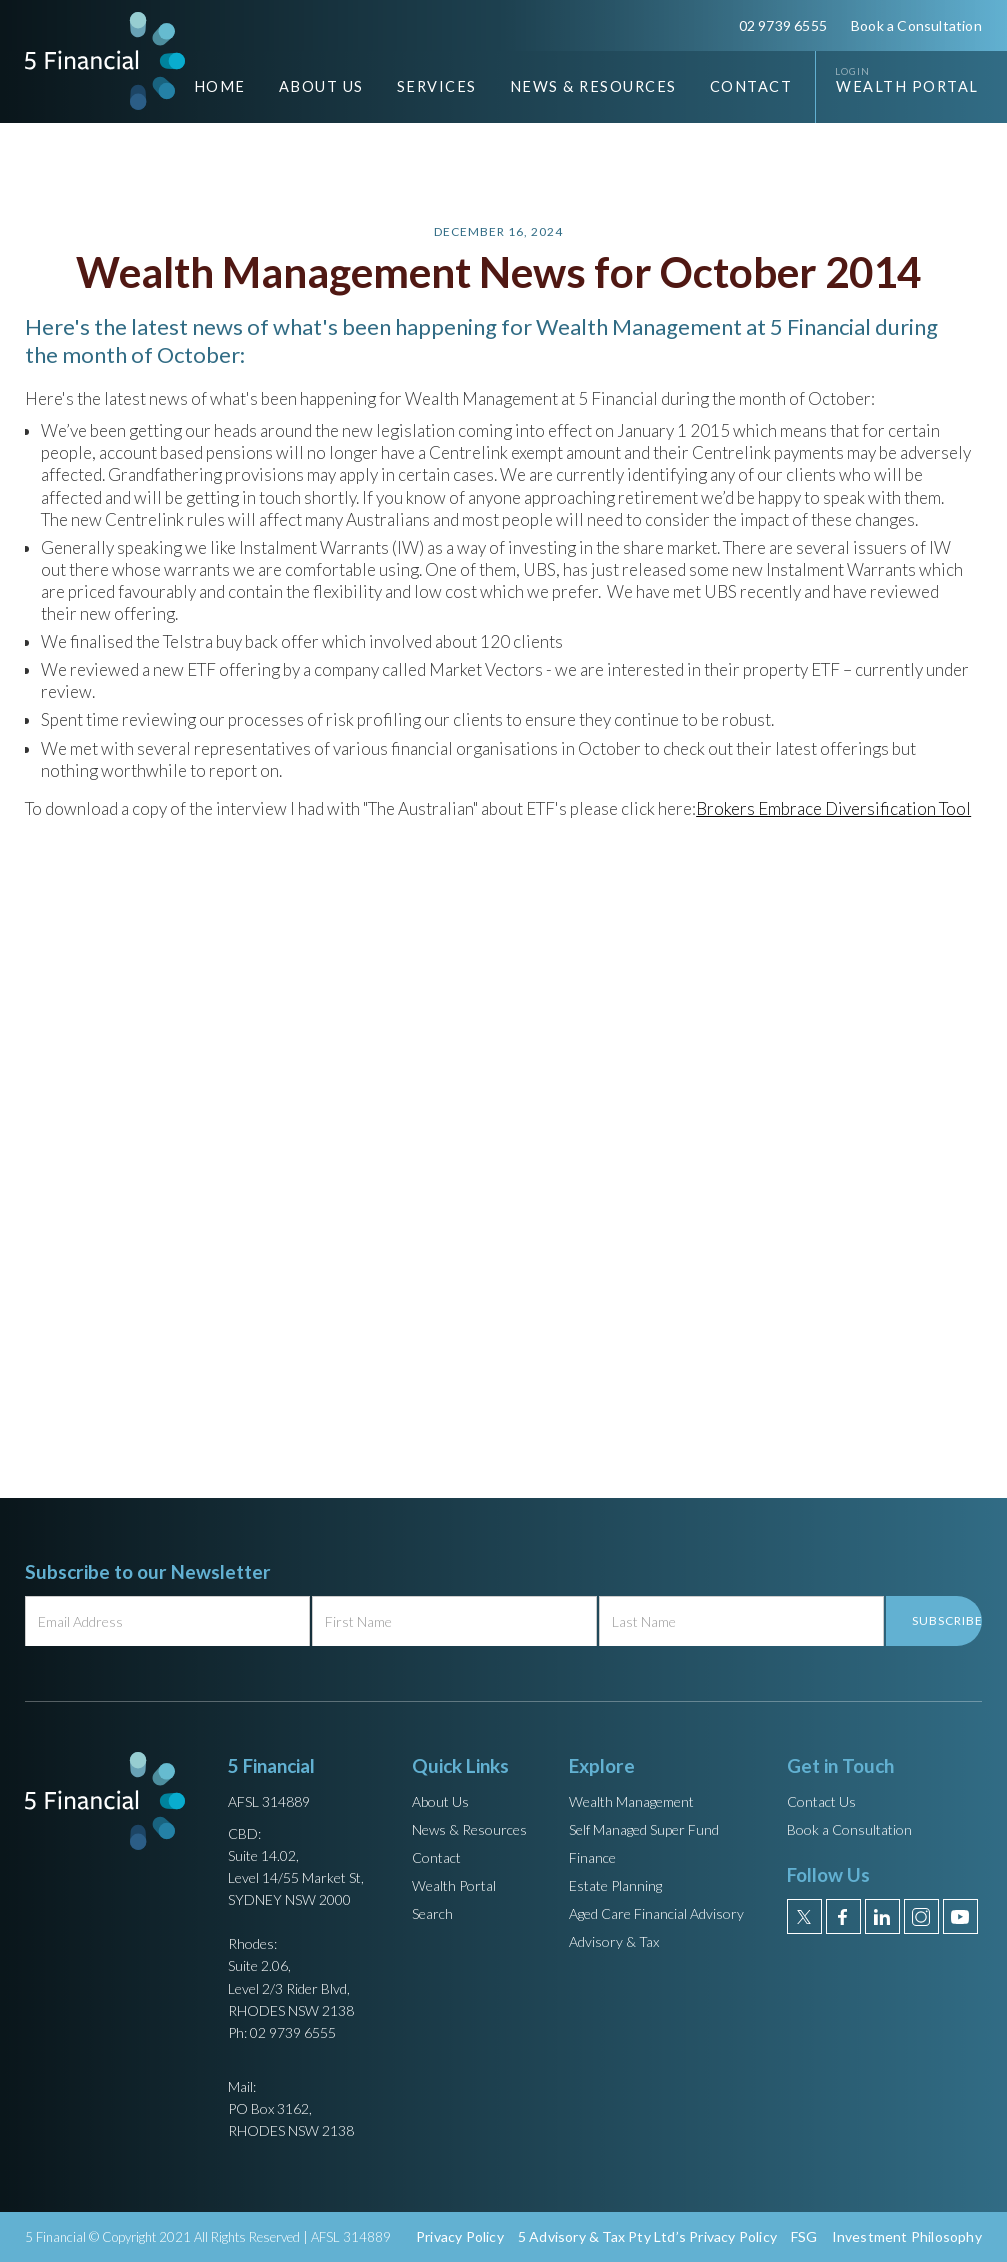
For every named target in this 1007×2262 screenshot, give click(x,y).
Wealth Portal (907, 86)
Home (220, 86)
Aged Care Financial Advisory (656, 1913)
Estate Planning (615, 1885)
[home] (105, 60)
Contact (751, 86)
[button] (306, 87)
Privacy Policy (460, 2236)
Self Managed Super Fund (644, 1829)
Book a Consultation (916, 25)
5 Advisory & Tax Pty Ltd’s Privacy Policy (647, 2236)
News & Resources (469, 1829)
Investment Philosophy (907, 2236)
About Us (440, 1801)
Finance (592, 1857)
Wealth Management (631, 1801)
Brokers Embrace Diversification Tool (833, 808)
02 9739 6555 (783, 25)
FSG (804, 2236)
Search (432, 1913)
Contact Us (821, 1801)
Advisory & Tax (614, 1941)
